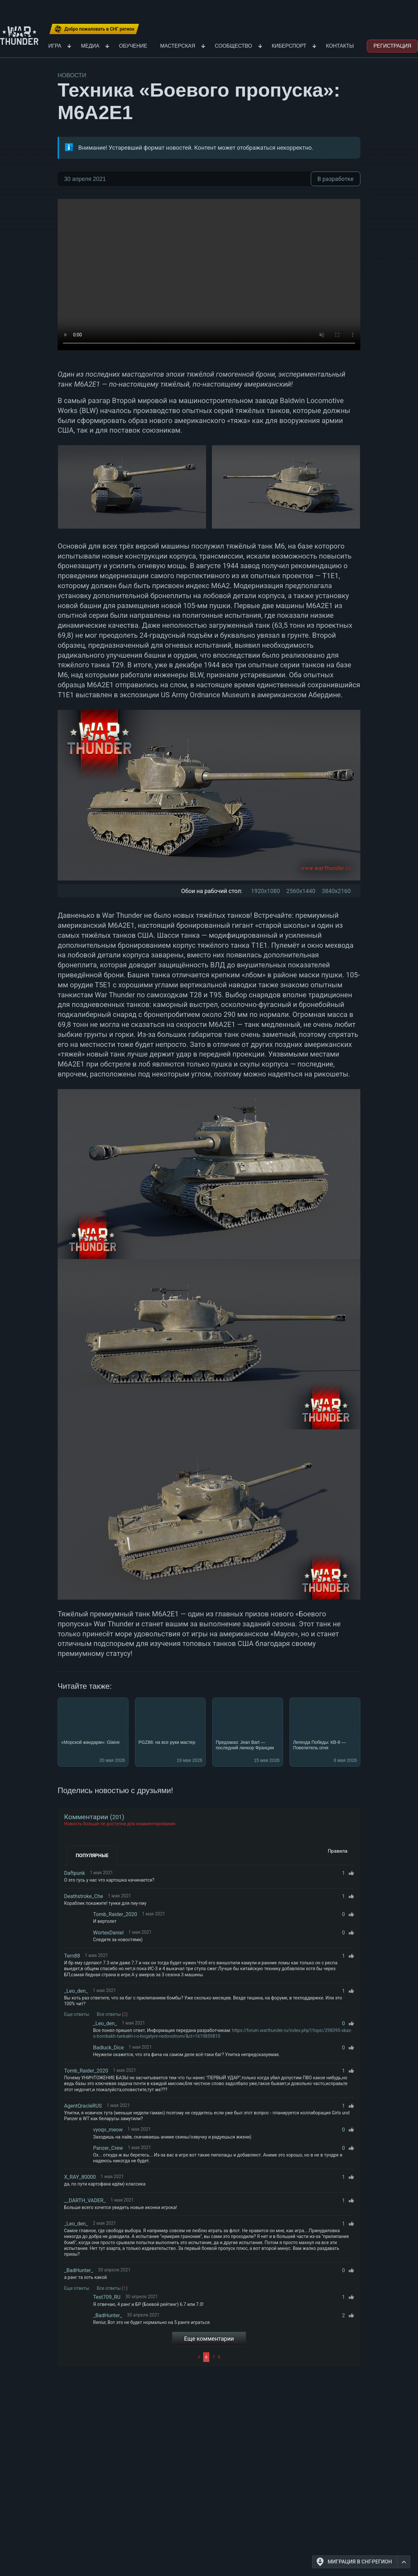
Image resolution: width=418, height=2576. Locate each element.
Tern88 (72, 1956)
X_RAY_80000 (80, 2177)
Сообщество (233, 46)
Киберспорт (289, 46)
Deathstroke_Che (83, 1896)
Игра (54, 46)
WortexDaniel (108, 1933)
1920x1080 (265, 891)
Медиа (90, 46)
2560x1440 (300, 891)
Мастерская (177, 46)
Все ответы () (112, 2014)
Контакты (340, 46)
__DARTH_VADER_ (85, 2200)
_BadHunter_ (78, 2270)
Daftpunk (74, 1873)
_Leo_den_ (76, 1991)
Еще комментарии (209, 2338)
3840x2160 (336, 891)
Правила (337, 1851)
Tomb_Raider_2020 (115, 1914)
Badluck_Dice (108, 2048)
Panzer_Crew (108, 2148)
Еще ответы (76, 2014)
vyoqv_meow (108, 2130)
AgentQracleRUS (83, 2106)
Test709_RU (106, 2297)
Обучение (133, 46)
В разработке (336, 178)
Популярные (92, 1855)
